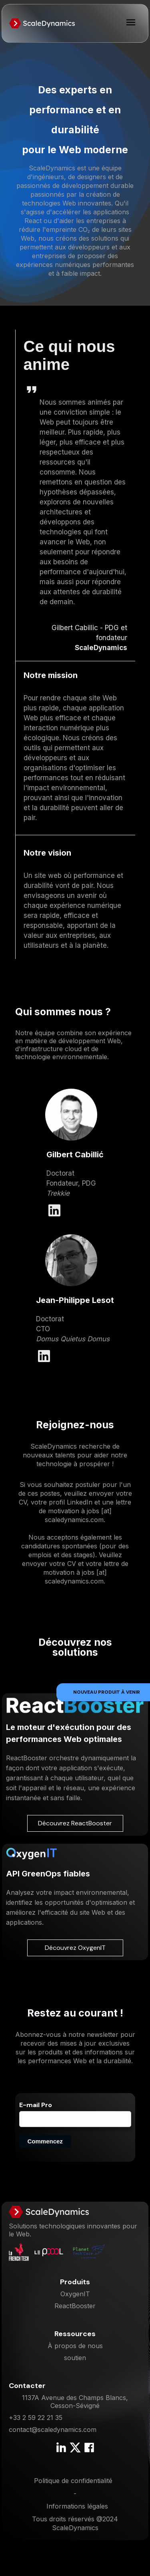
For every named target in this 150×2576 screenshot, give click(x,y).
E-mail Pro (35, 2105)
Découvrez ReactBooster (75, 1823)
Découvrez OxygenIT (75, 1947)
